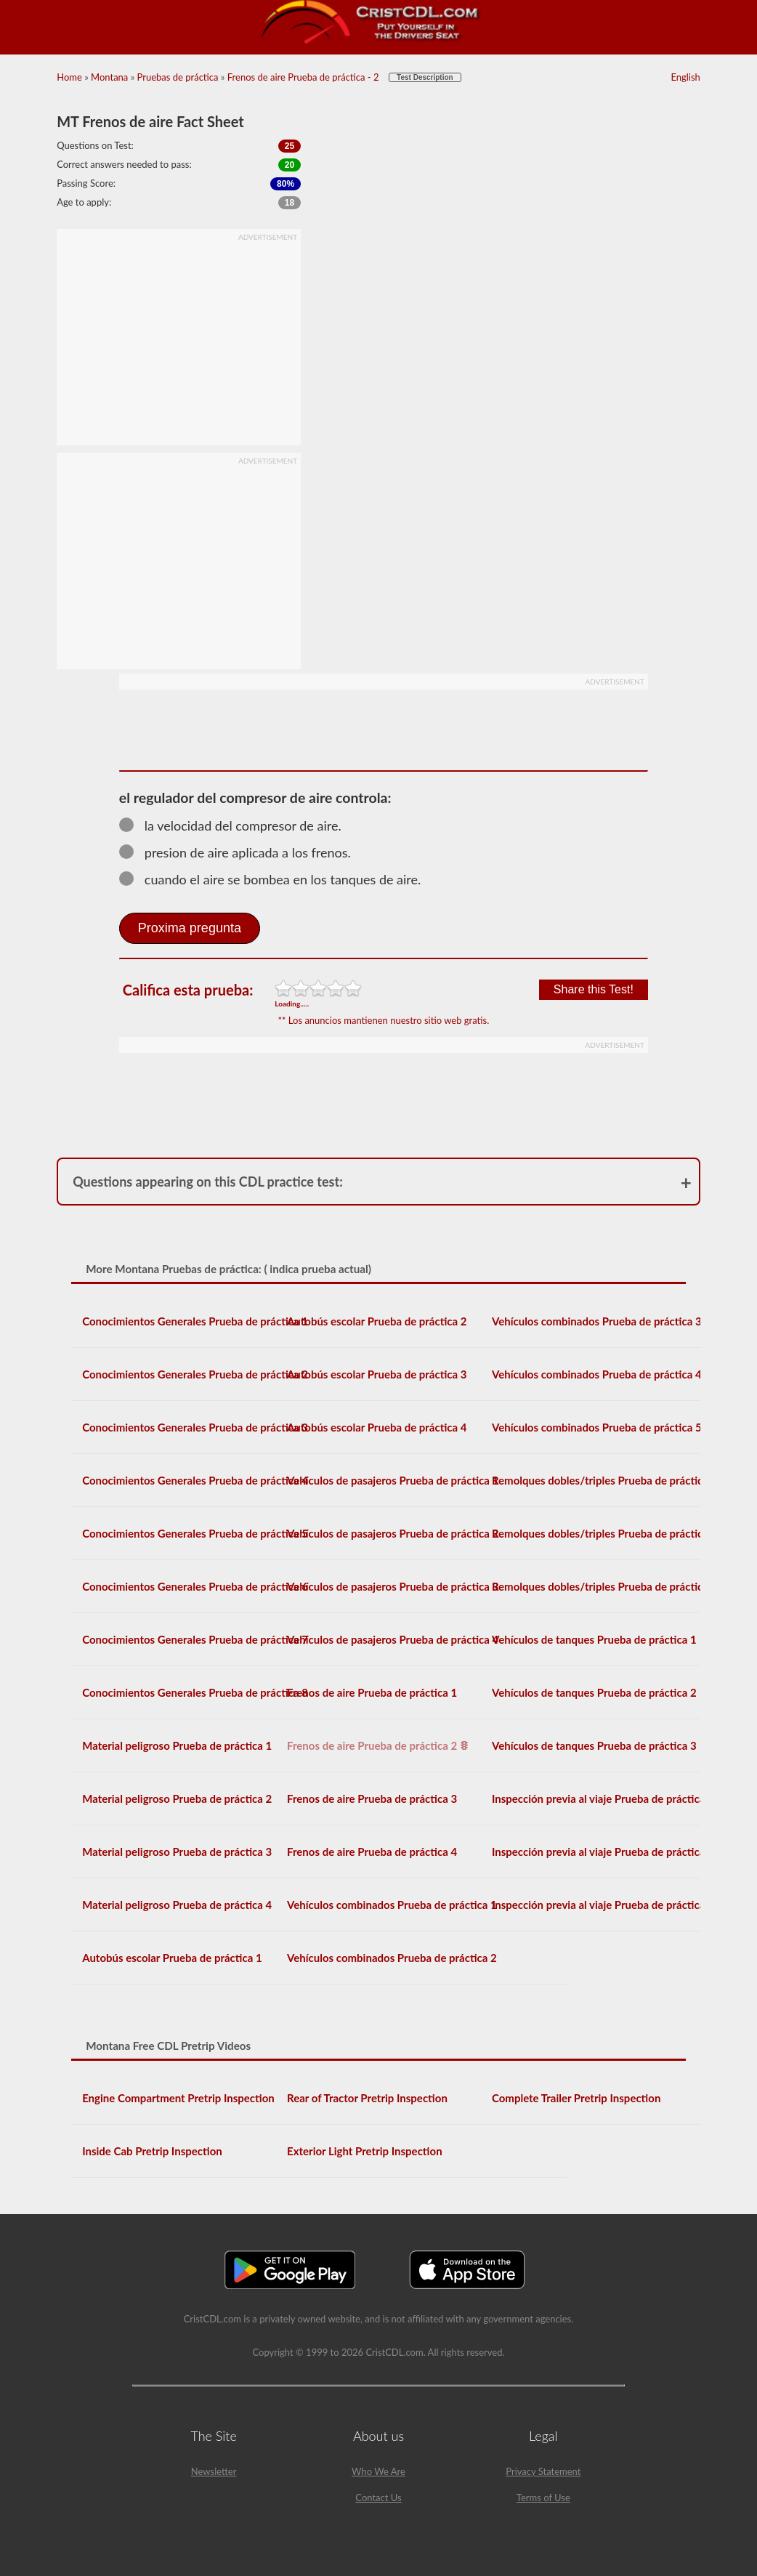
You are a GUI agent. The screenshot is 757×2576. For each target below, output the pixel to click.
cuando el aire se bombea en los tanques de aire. (276, 879)
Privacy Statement (543, 2471)
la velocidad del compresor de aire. (237, 825)
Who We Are (378, 2471)
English (685, 77)
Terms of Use (543, 2497)
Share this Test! (593, 989)
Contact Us (378, 2497)
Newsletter (214, 2471)
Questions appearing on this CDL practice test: (208, 1182)
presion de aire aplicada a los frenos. (241, 852)
